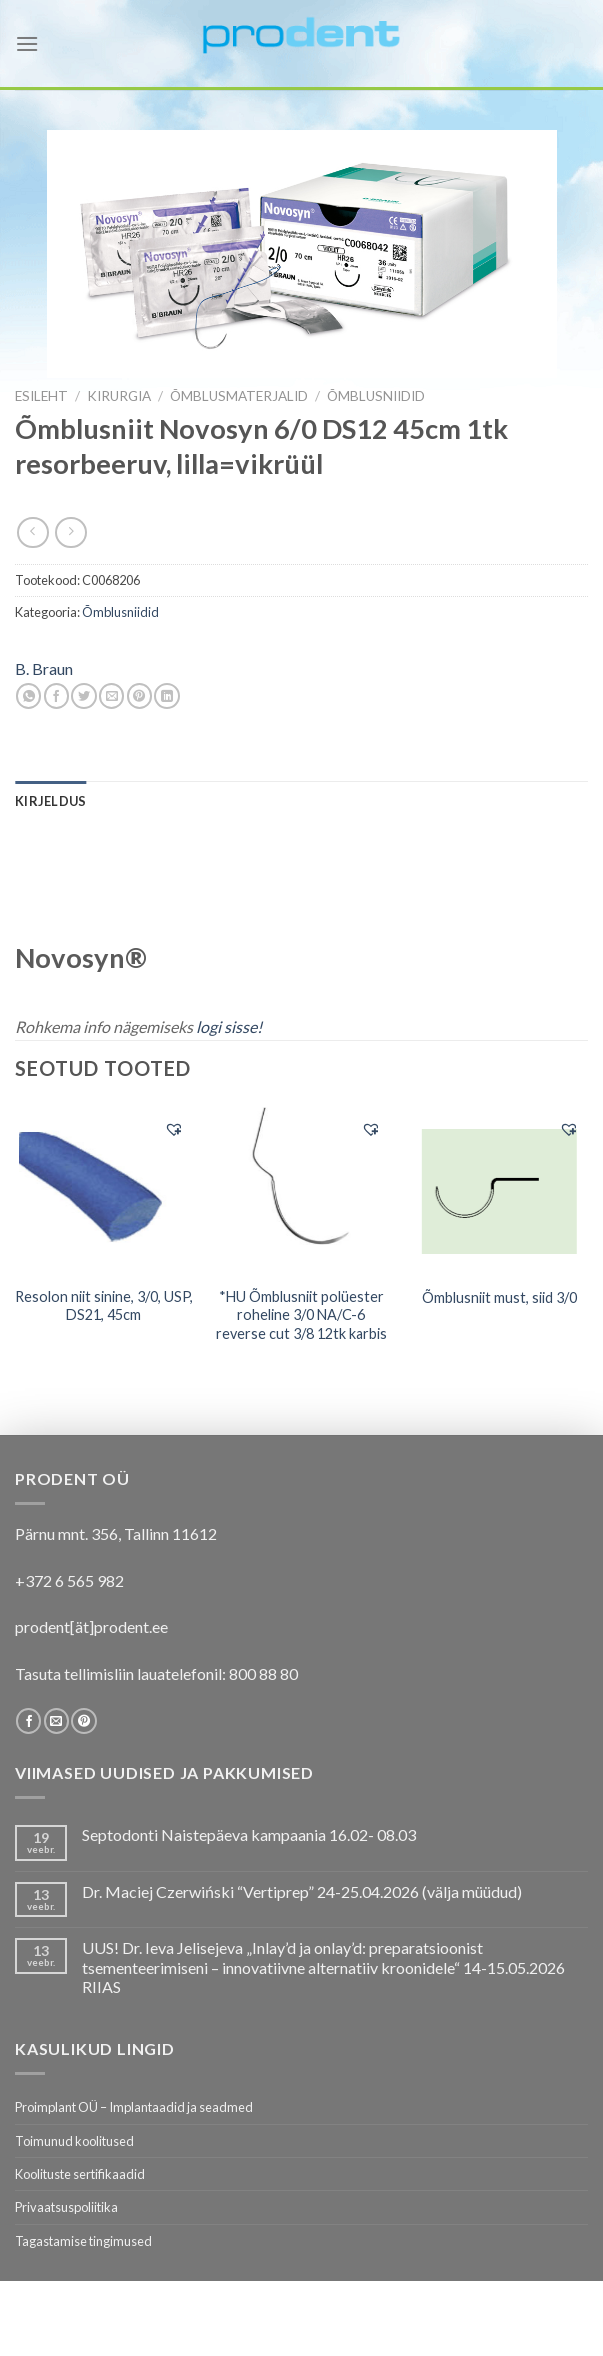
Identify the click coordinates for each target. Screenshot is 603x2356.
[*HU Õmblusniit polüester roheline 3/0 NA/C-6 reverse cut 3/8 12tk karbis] (301, 1191)
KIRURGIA (119, 396)
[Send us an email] (56, 1721)
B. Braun (44, 668)
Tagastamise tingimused (83, 2241)
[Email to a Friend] (111, 696)
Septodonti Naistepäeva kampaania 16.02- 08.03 (249, 1834)
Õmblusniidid (376, 396)
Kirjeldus (50, 801)
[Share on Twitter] (83, 696)
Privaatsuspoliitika (66, 2207)
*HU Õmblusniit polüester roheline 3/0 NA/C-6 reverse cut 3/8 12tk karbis (301, 1315)
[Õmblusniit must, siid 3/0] (499, 1190)
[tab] (50, 801)
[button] (174, 1129)
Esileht (41, 396)
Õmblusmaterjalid (239, 396)
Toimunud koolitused (74, 2141)
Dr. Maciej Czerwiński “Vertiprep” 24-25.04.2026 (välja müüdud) (302, 1891)
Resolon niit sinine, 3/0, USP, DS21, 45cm (104, 1306)
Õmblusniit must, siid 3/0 (499, 1297)
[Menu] (27, 43)
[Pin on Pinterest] (139, 696)
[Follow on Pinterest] (83, 1721)
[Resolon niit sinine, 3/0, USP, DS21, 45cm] (104, 1191)
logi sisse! (229, 1026)
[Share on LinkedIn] (166, 696)
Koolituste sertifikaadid (80, 2174)
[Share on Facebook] (56, 696)
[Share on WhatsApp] (28, 696)
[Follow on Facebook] (28, 1721)
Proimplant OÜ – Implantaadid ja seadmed (134, 2107)
